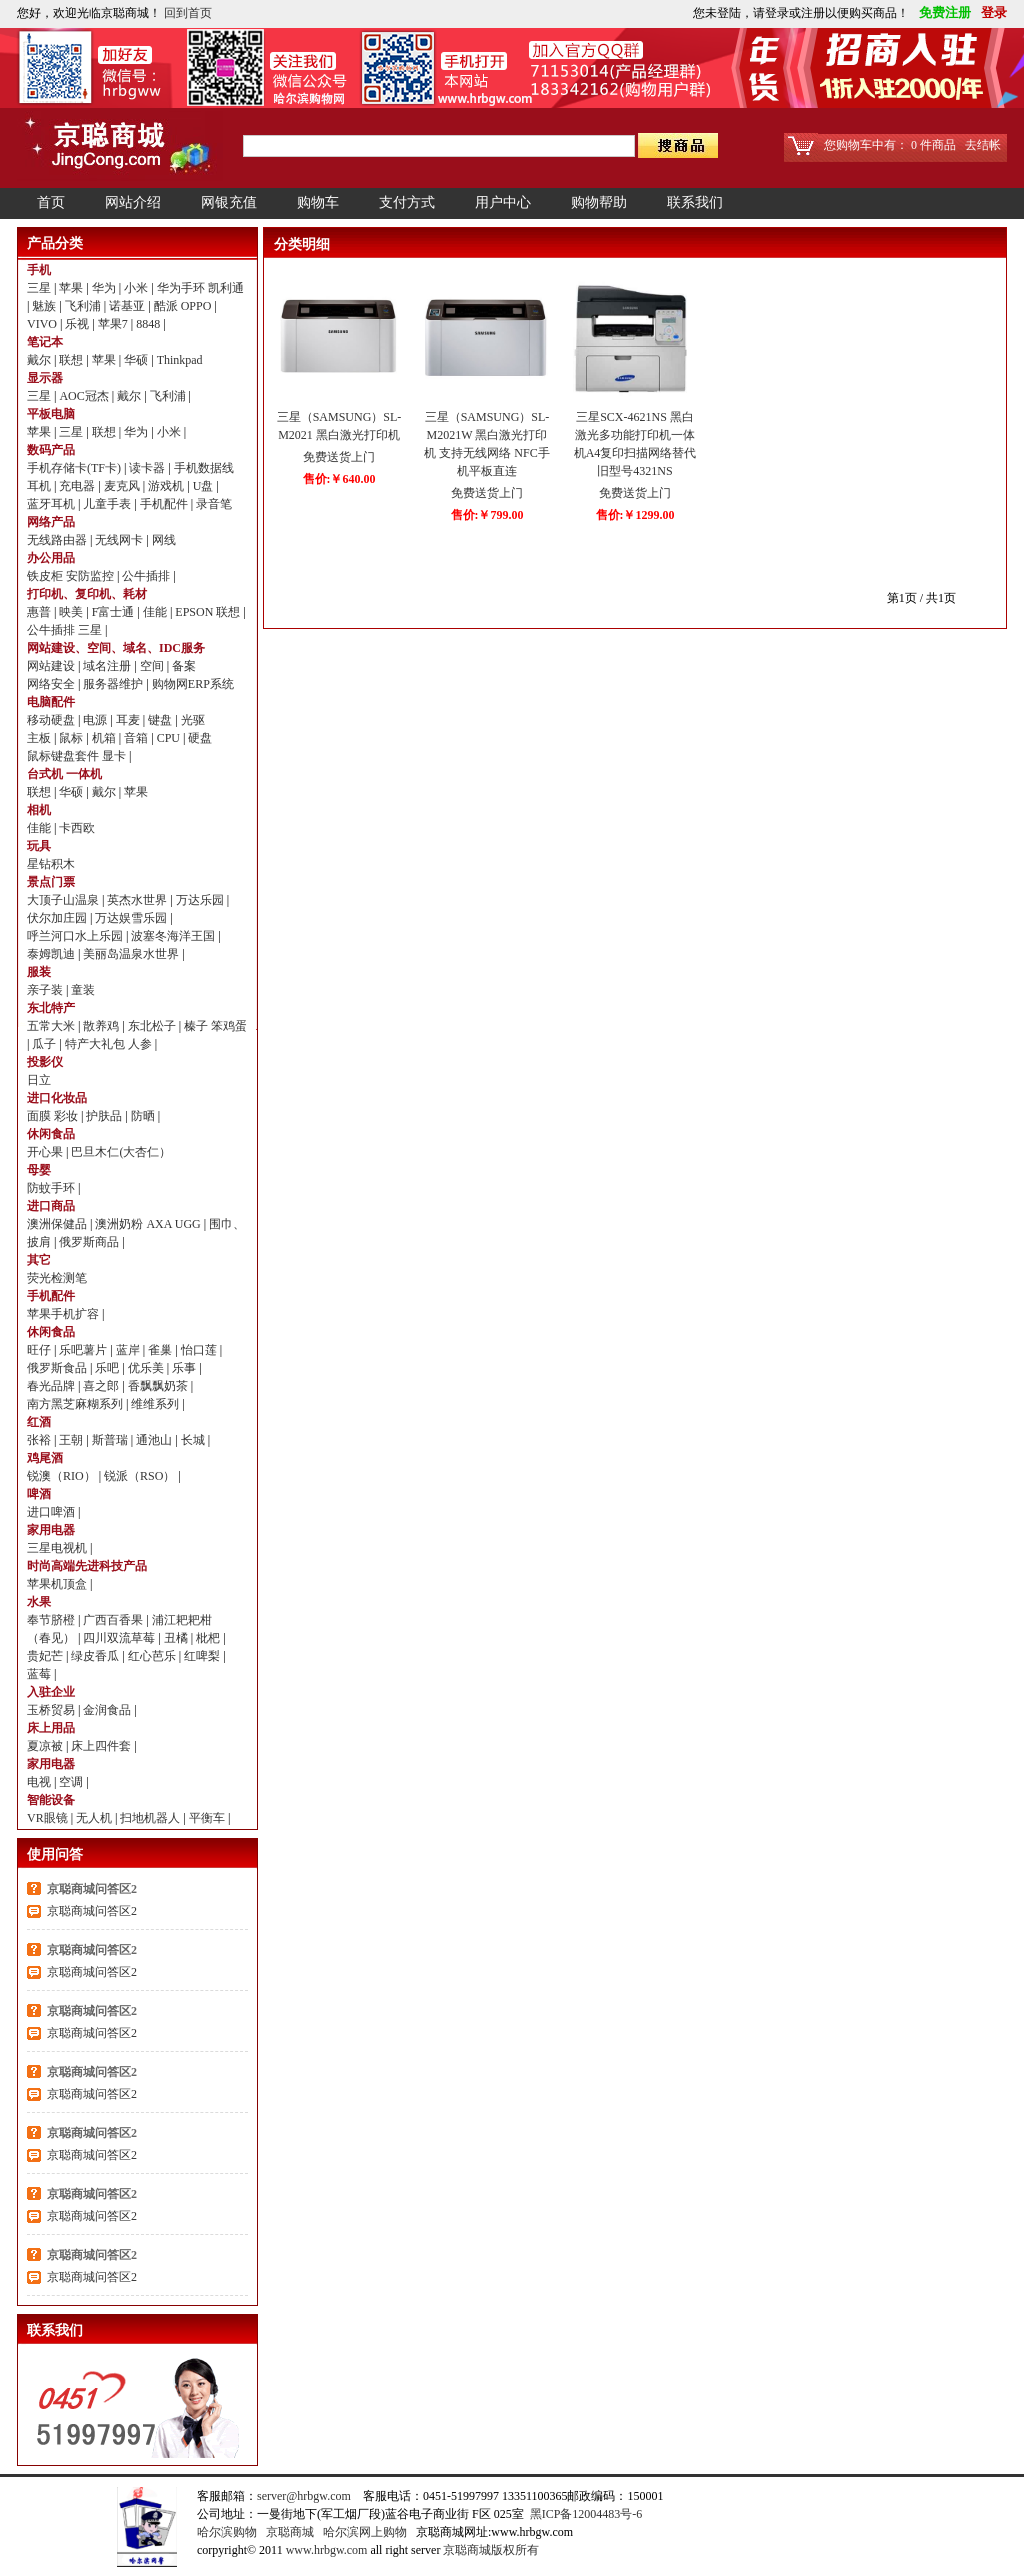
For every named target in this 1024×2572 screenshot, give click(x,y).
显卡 (115, 756)
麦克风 (123, 486)
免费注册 (943, 12)
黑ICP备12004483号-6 (586, 2514)
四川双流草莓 (120, 1638)
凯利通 (226, 288)
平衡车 (208, 1818)
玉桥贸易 (52, 1710)
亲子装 (46, 990)
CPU (170, 738)
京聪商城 (290, 2532)
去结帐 (983, 145)
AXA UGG (174, 1224)
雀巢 (161, 1350)
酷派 (167, 306)
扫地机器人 (151, 1818)
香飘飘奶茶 (159, 1386)
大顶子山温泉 (64, 900)
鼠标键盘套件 (64, 756)
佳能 (156, 612)
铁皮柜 (46, 576)
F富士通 (115, 612)
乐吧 (108, 1368)
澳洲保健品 (58, 1224)
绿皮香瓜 (96, 1656)
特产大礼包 (96, 1044)
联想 (72, 360)
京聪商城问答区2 (92, 1889)
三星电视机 (58, 1548)
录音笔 (214, 504)
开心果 (46, 1152)
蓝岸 (129, 1350)
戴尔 (40, 360)
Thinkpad (180, 360)
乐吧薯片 (84, 1350)
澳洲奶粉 (120, 1224)
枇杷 (209, 1638)
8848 (149, 324)
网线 (164, 540)
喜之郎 (102, 1386)
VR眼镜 (49, 1818)
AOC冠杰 (85, 396)
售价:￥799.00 (487, 515)
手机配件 (165, 504)
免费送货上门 (339, 457)
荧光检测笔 (57, 1278)
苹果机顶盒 (58, 1584)
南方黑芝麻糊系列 (76, 1404)
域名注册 (108, 666)
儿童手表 (108, 504)
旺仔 (40, 1350)
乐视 (78, 324)
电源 (96, 720)
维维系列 (156, 1404)
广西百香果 (114, 1620)
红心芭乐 (153, 1656)
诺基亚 (128, 306)
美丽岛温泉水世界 (132, 954)
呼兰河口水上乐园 (76, 936)
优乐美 (147, 1368)
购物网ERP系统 (193, 684)
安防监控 (91, 576)
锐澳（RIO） (63, 1476)
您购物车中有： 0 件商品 (890, 145)
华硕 (137, 360)
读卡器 (148, 468)
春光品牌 (52, 1386)
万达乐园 (201, 900)
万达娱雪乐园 (132, 918)
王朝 (72, 1440)
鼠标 (72, 738)
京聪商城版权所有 (491, 2550)
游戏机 (167, 486)
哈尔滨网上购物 (365, 2532)
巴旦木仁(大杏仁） (121, 1152)
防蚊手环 (52, 1188)
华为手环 (182, 288)
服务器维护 (114, 684)
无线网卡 (120, 540)
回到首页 (188, 13)
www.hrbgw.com (327, 2550)
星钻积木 (51, 864)
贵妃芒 (46, 1656)
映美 (72, 612)
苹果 (72, 288)
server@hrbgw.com (304, 2496)
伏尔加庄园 (58, 918)
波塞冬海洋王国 (174, 936)
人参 (141, 1044)
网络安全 (52, 684)
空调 (72, 1782)
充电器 (78, 486)
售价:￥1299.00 (635, 515)
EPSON (195, 612)
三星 (40, 288)
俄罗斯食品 (58, 1368)
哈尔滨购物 (227, 2532)
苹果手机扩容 (64, 1314)
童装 (83, 990)
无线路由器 (58, 540)
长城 (194, 1440)
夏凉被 (46, 1746)
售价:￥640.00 (339, 479)
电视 (40, 1782)
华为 (105, 288)
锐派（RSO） (141, 1476)
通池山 (155, 1440)
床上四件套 (102, 1746)
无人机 (95, 1818)
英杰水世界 (138, 900)
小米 (137, 288)
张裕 (40, 1440)
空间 (153, 666)
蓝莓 (40, 1674)
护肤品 (105, 1116)
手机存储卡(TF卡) (75, 468)
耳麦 (129, 720)
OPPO (198, 306)
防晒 (144, 1116)
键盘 (161, 720)
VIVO (43, 324)
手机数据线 (204, 468)
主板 (40, 738)
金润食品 (108, 1710)
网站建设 (52, 666)
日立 (39, 1080)
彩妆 (67, 1116)
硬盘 (200, 738)
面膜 (40, 1116)
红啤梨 (203, 1656)
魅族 (45, 306)
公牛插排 (147, 576)
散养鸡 (102, 1026)
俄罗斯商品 (90, 1242)
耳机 (40, 486)
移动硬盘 (52, 720)
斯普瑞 (111, 1440)
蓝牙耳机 (52, 504)
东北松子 (153, 1026)
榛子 (197, 1026)
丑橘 (177, 1638)
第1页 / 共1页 (921, 598)
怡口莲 (200, 1350)
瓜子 (45, 1044)
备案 (184, 666)
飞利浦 (84, 306)
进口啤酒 (52, 1512)
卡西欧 (77, 828)
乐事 (185, 1368)
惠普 (40, 612)
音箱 (137, 738)
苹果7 (114, 324)
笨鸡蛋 (229, 1026)
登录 (990, 12)
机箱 (105, 738)
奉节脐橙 (52, 1620)
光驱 (193, 720)
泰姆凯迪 (52, 954)
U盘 (205, 486)
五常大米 (52, 1026)
